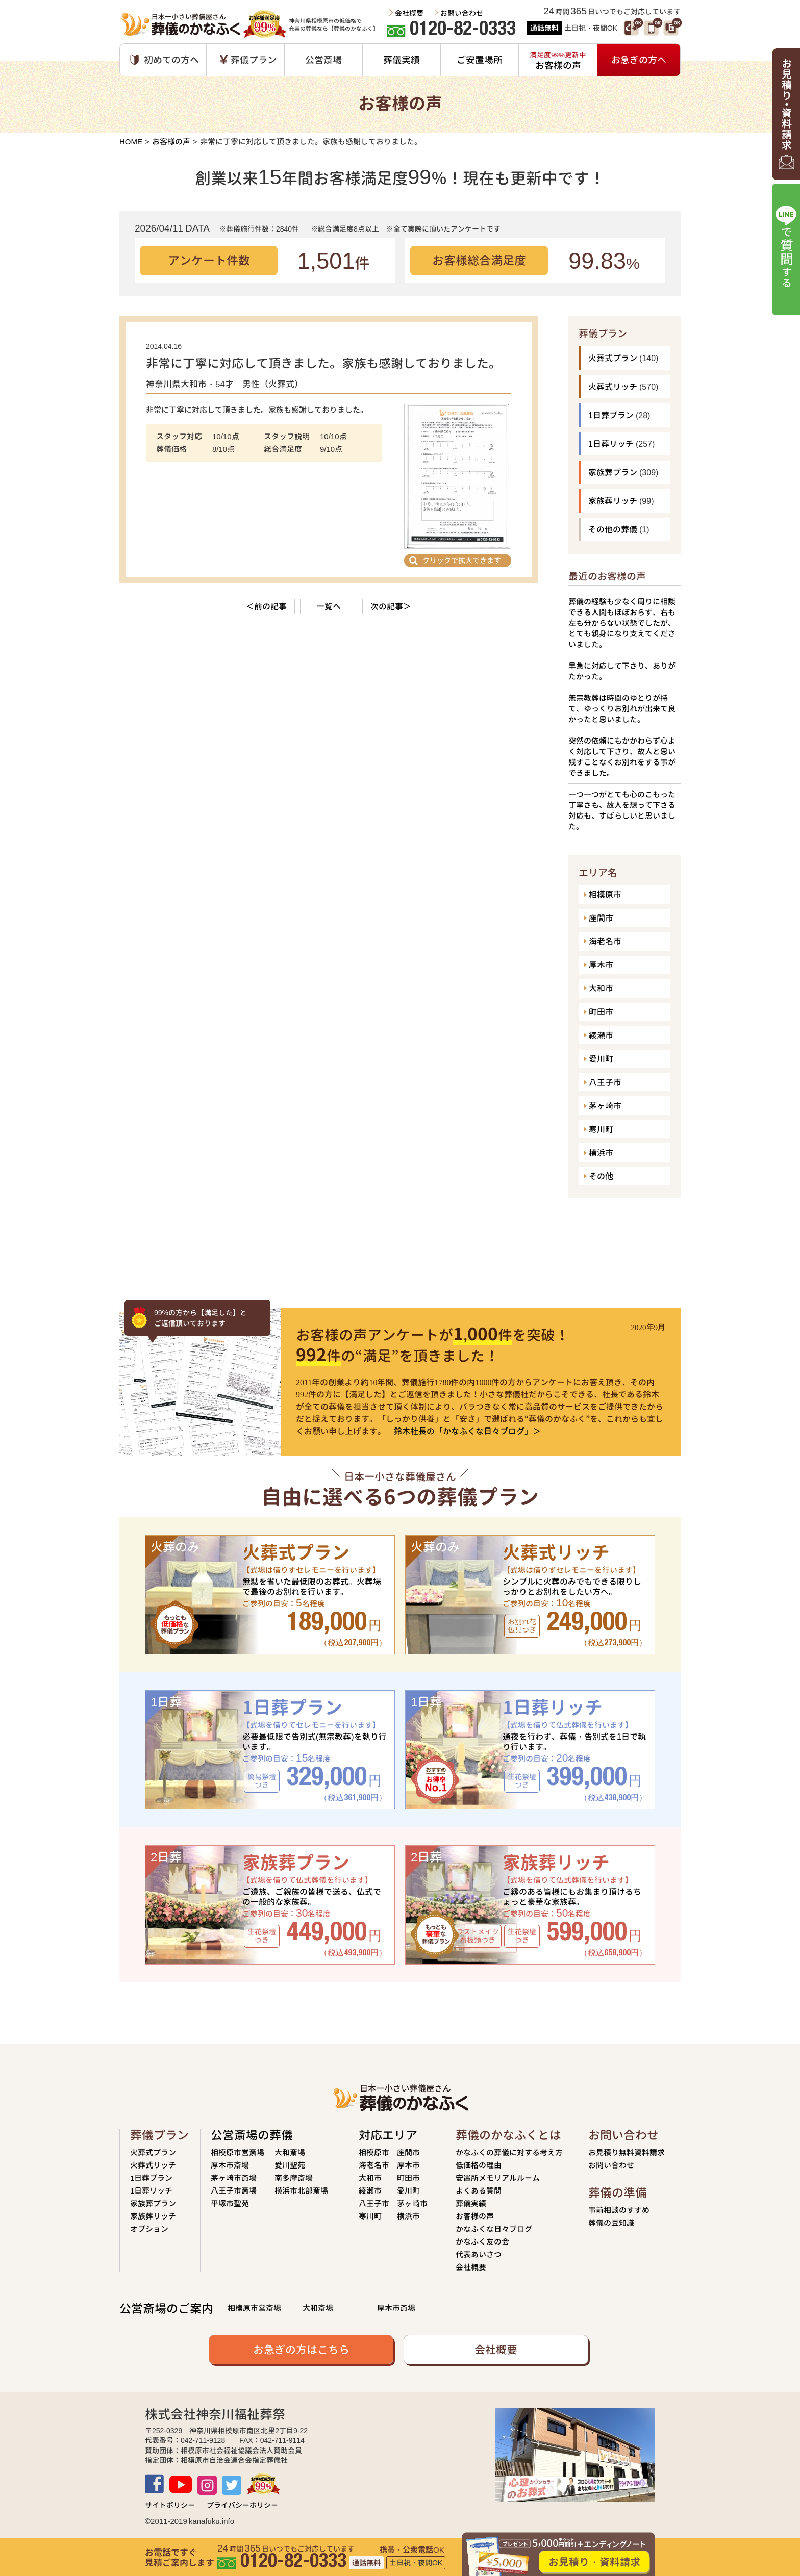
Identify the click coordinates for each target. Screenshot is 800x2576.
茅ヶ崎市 (605, 1106)
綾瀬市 (601, 1035)
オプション (149, 2229)
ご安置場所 (480, 60)
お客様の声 (171, 141)
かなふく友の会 (482, 2242)
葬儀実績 (401, 60)
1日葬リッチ (611, 444)
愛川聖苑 (289, 2165)
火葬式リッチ (612, 386)
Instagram (207, 2485)
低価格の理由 (479, 2165)
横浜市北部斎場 (301, 2191)
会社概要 (409, 13)
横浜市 (601, 1153)
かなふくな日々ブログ (494, 2229)
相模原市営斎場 (237, 2152)
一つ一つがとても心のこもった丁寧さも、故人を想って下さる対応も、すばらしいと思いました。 (622, 810)
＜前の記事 (266, 606)
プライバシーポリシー (242, 2505)
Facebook (154, 2483)
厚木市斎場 (230, 2165)
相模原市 (605, 894)
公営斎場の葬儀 (252, 2135)
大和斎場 (289, 2152)
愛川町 (601, 1059)
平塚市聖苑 (230, 2203)
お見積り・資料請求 (594, 2562)
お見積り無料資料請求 (626, 2152)
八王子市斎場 (234, 2191)
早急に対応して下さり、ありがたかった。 (622, 671)
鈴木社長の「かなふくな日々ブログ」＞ (467, 1431)
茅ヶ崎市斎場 (234, 2178)
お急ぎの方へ (638, 60)
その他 (601, 1176)
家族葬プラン (612, 472)
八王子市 (605, 1082)
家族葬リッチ (612, 501)
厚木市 (601, 965)
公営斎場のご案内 (166, 2308)
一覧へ (328, 606)
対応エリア (388, 2135)
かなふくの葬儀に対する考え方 (509, 2152)
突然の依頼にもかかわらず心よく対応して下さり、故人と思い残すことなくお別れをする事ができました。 (622, 756)
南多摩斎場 (293, 2178)
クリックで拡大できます (461, 560)
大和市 (601, 988)
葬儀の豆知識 (611, 2223)
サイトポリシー (170, 2505)
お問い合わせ (461, 13)
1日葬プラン (611, 415)
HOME (130, 141)
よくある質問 (479, 2191)
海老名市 (605, 941)
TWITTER (231, 2485)
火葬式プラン (612, 358)
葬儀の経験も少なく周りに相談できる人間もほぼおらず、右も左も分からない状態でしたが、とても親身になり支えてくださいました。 (622, 623)
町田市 (601, 1012)
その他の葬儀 (612, 529)
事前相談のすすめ (618, 2210)
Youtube (180, 2484)
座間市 (601, 918)
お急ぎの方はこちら (301, 2349)
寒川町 (601, 1129)
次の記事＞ (390, 606)
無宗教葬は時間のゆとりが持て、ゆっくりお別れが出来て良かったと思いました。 (622, 709)
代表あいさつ (479, 2254)
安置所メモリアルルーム (498, 2178)
